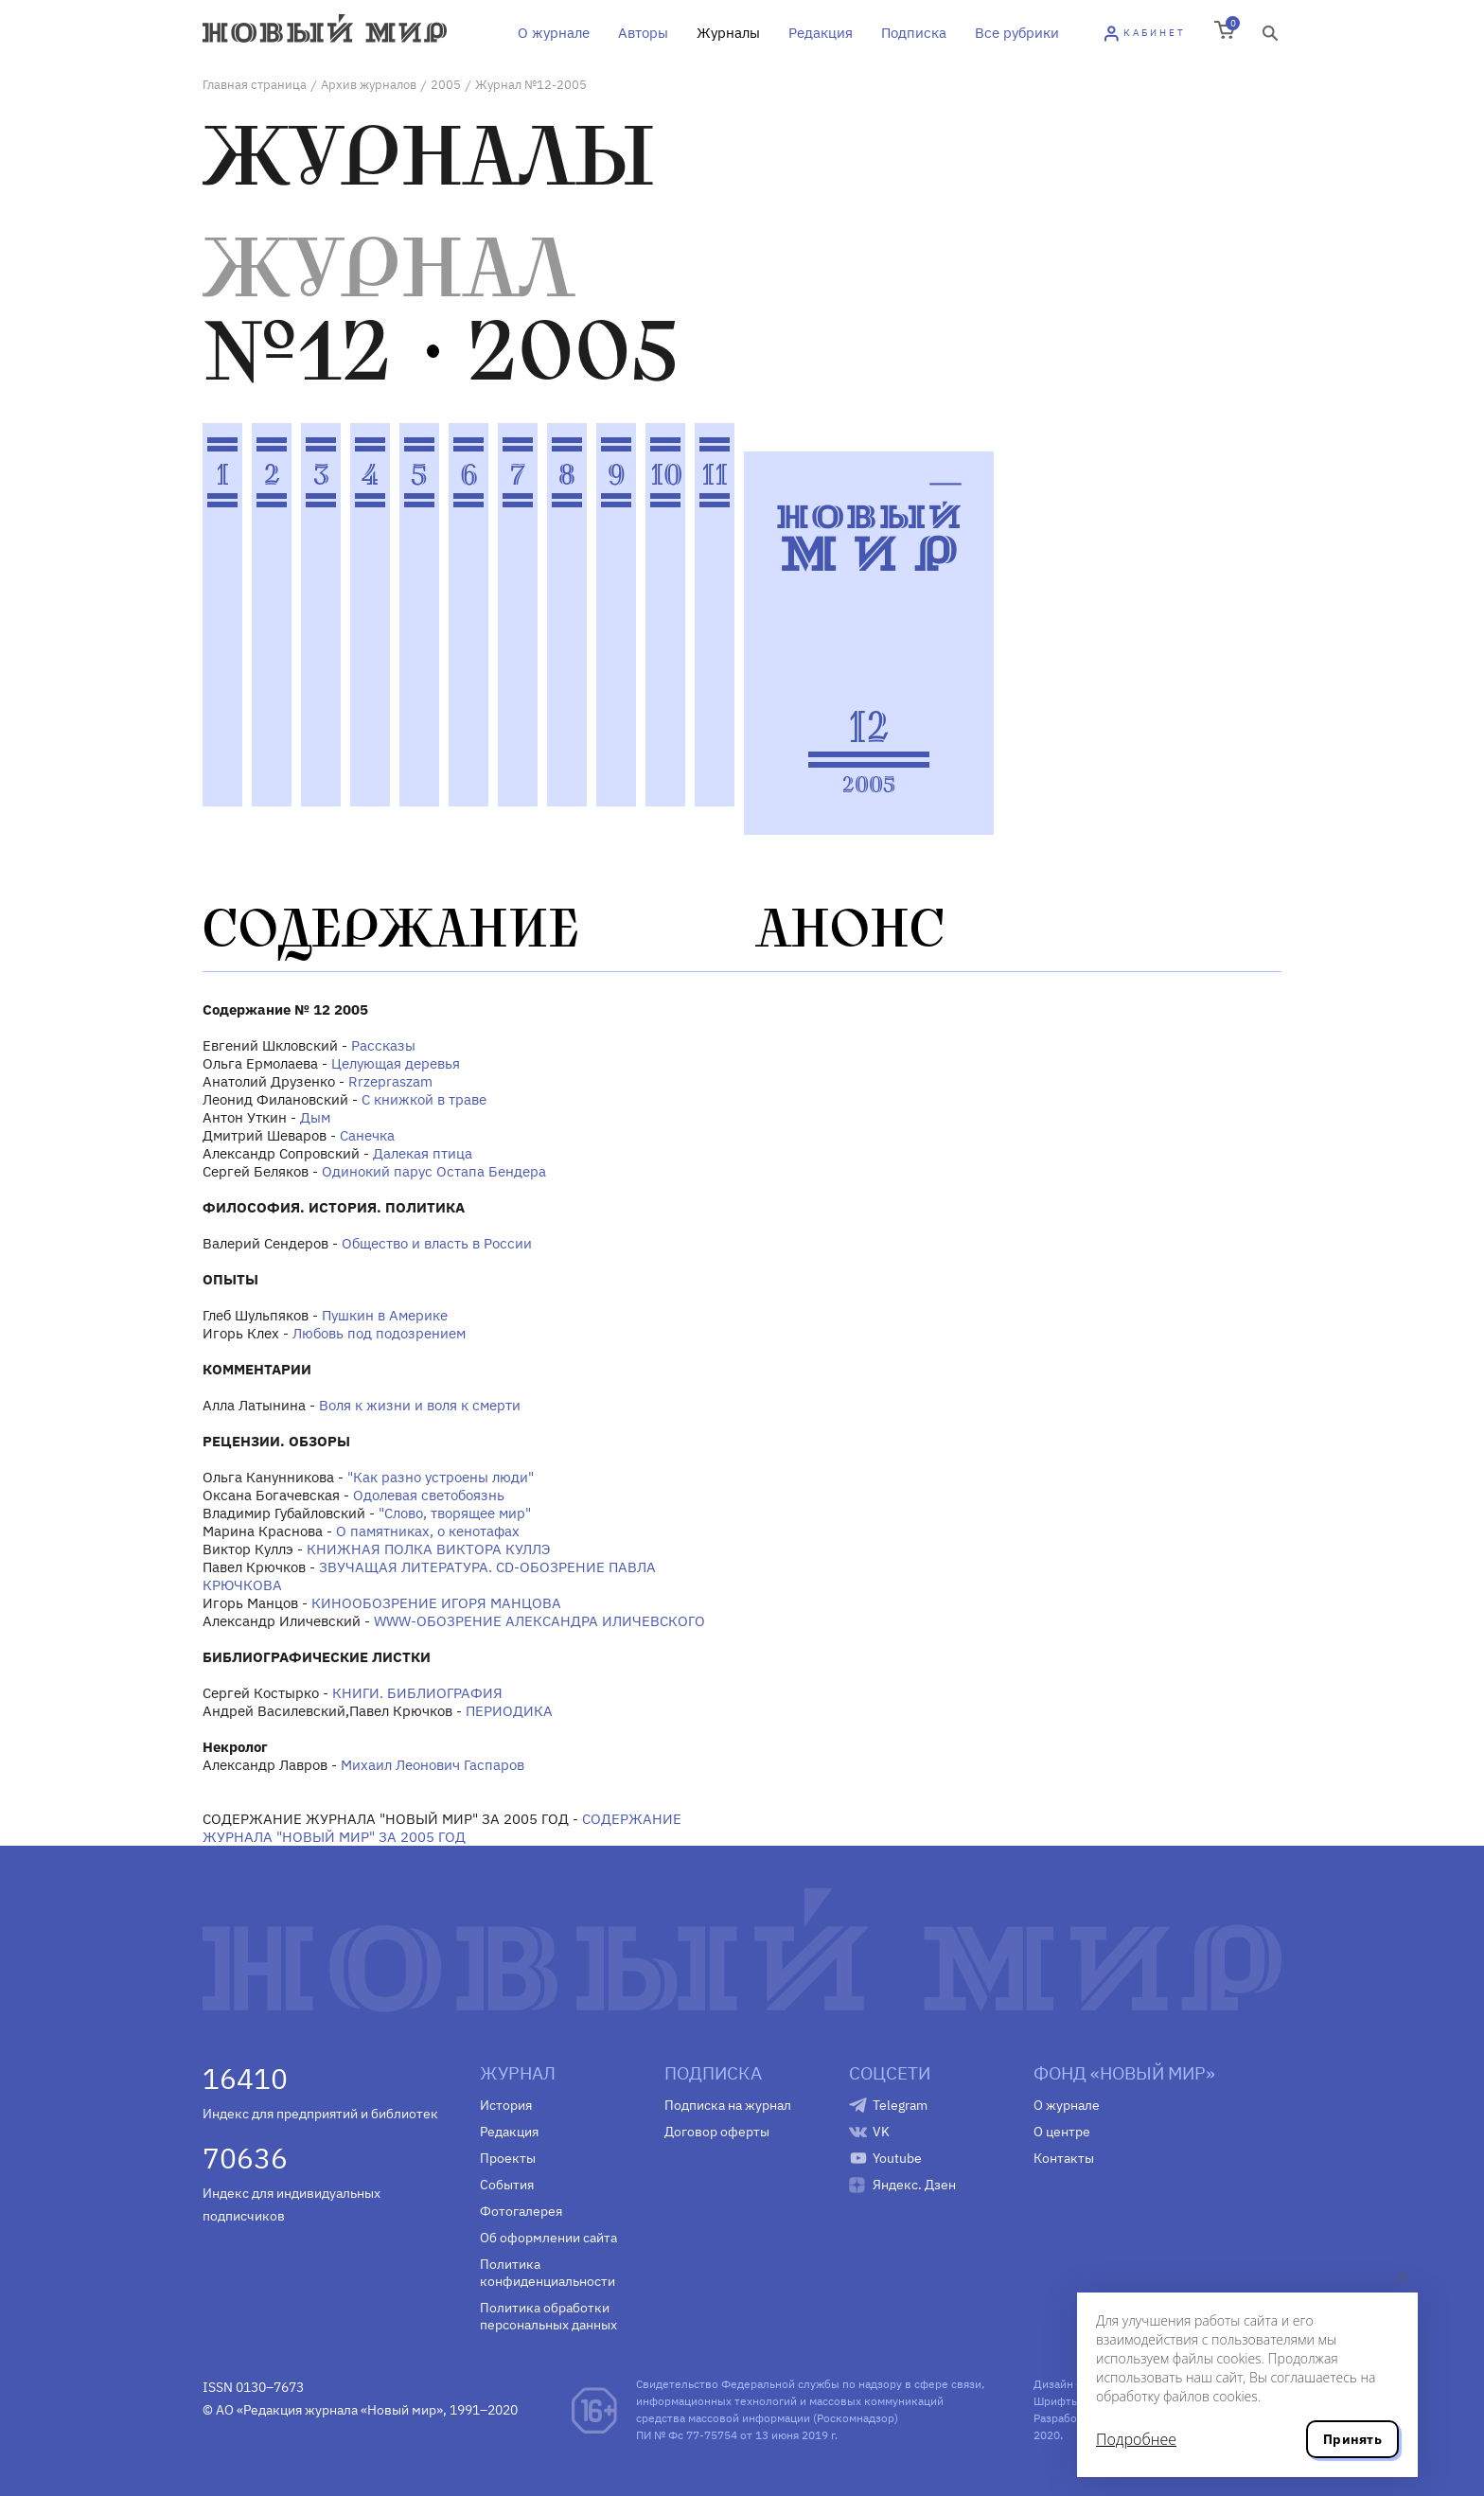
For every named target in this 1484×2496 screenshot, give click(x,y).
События (507, 2184)
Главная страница (255, 85)
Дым (315, 1117)
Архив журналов (368, 85)
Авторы (643, 33)
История (506, 2105)
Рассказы (383, 1045)
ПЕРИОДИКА (509, 1711)
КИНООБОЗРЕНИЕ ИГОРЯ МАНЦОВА (436, 1603)
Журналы (728, 33)
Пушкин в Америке (385, 1315)
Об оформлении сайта (548, 2237)
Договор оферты (716, 2131)
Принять (1352, 2439)
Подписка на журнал (727, 2105)
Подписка (913, 33)
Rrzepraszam (390, 1081)
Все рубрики (1017, 33)
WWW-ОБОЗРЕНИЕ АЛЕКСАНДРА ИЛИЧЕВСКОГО (539, 1621)
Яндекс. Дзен (914, 2184)
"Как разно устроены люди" (440, 1477)
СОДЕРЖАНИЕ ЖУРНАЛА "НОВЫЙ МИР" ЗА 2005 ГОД (442, 1828)
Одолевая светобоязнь (428, 1495)
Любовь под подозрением (379, 1333)
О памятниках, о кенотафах (428, 1531)
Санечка (367, 1135)
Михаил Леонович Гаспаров (432, 1765)
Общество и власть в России (437, 1243)
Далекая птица (422, 1153)
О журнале (554, 33)
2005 (446, 85)
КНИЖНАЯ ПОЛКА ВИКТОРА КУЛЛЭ (428, 1549)
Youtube (897, 2158)
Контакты (1064, 2158)
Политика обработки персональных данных (548, 2316)
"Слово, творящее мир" (455, 1513)
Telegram (900, 2105)
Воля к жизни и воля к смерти (420, 1405)
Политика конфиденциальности (547, 2273)
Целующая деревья (395, 1063)
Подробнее (1136, 2439)
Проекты (508, 2158)
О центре (1062, 2131)
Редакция (820, 33)
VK (881, 2131)
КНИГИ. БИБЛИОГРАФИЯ (417, 1693)
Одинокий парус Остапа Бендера (434, 1171)
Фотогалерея (521, 2211)
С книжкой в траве (424, 1099)
